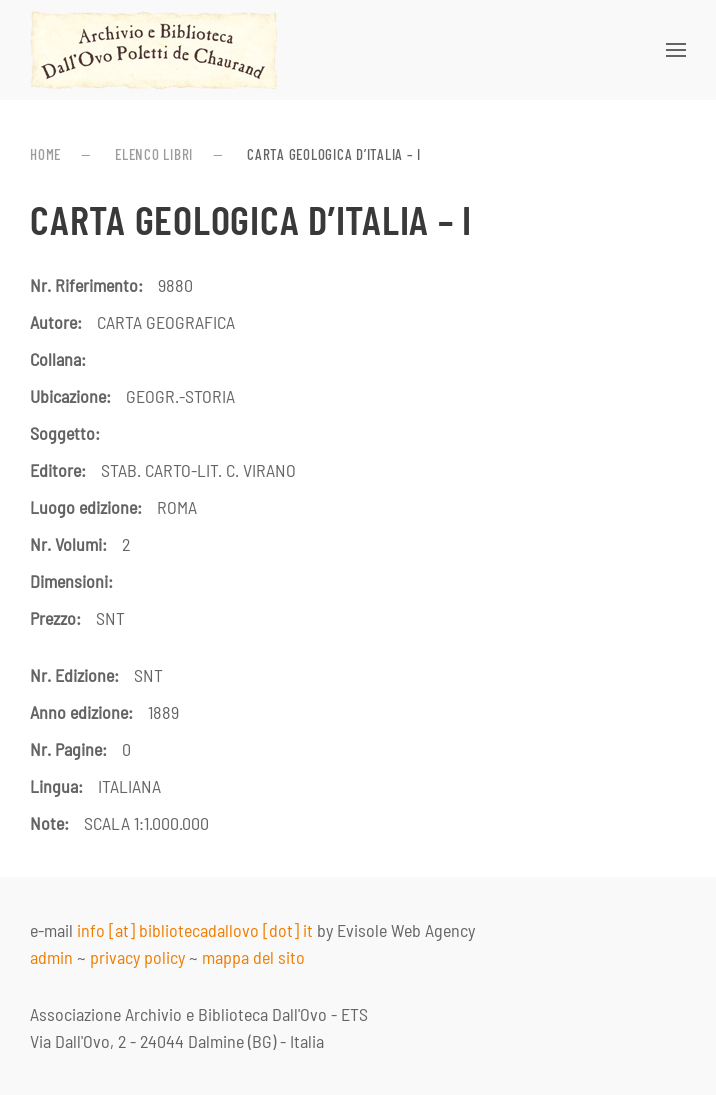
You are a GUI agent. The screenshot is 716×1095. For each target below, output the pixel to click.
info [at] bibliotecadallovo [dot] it (195, 930)
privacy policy (137, 957)
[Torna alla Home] (154, 50)
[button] (676, 50)
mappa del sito (253, 957)
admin (51, 957)
